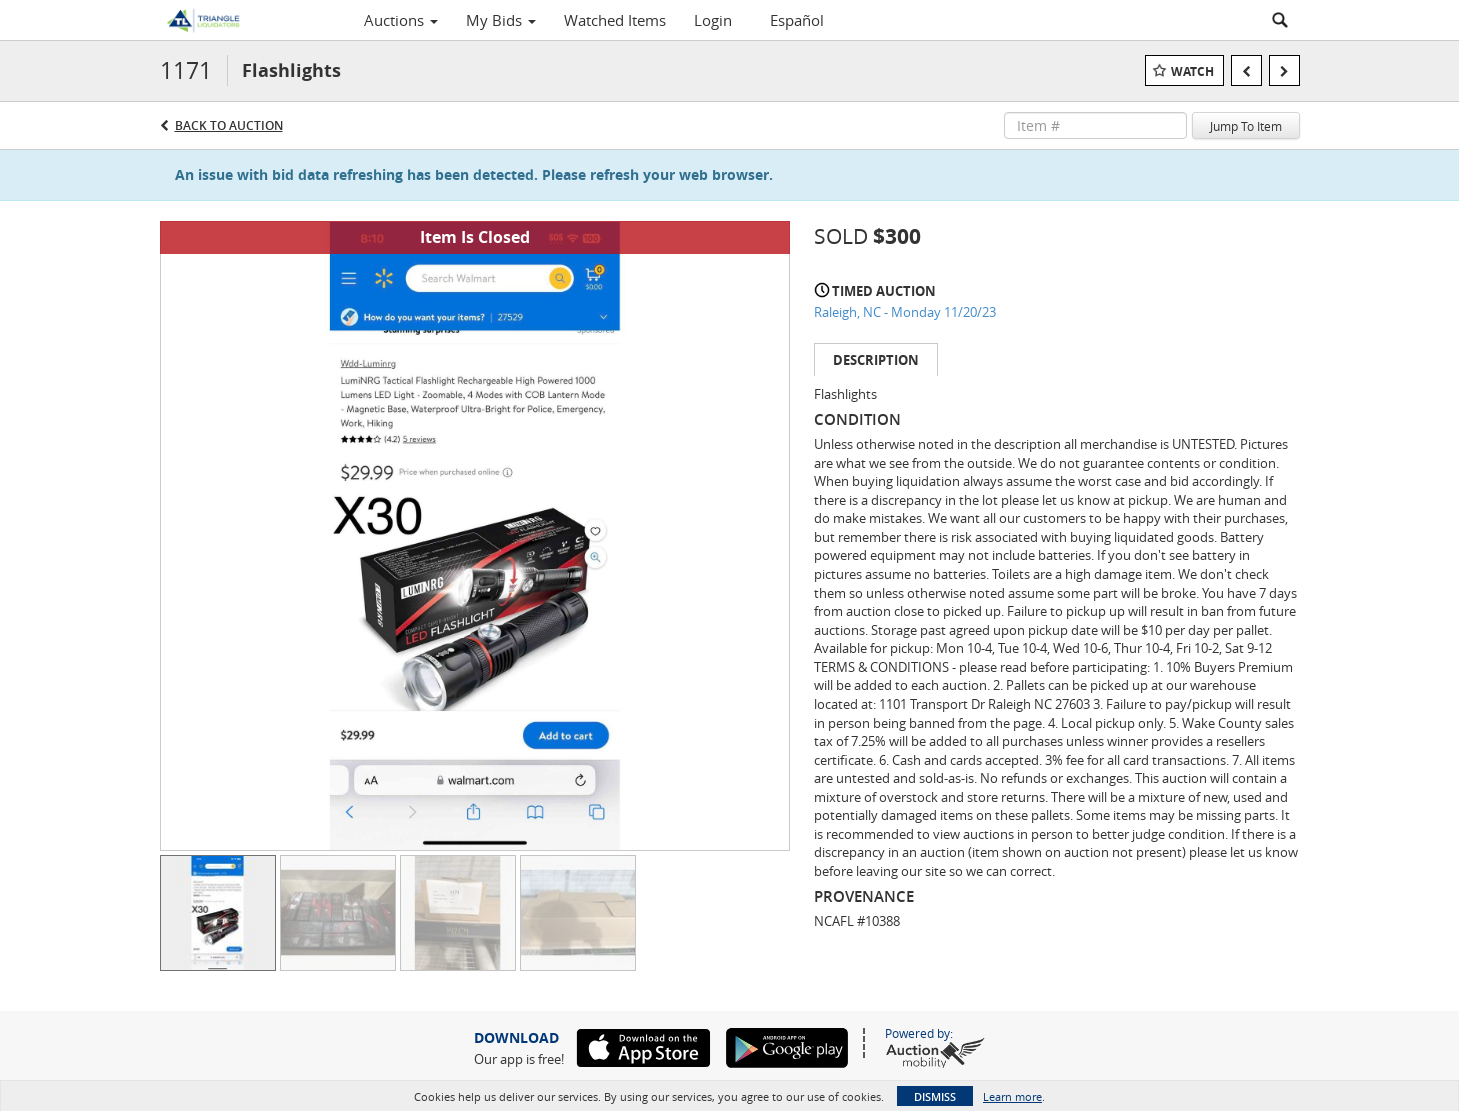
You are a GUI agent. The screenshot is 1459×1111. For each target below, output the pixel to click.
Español (797, 20)
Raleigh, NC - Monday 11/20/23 (905, 312)
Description (876, 360)
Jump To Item (1246, 126)
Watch (1192, 71)
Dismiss (935, 1096)
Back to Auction (229, 125)
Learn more (1012, 1096)
